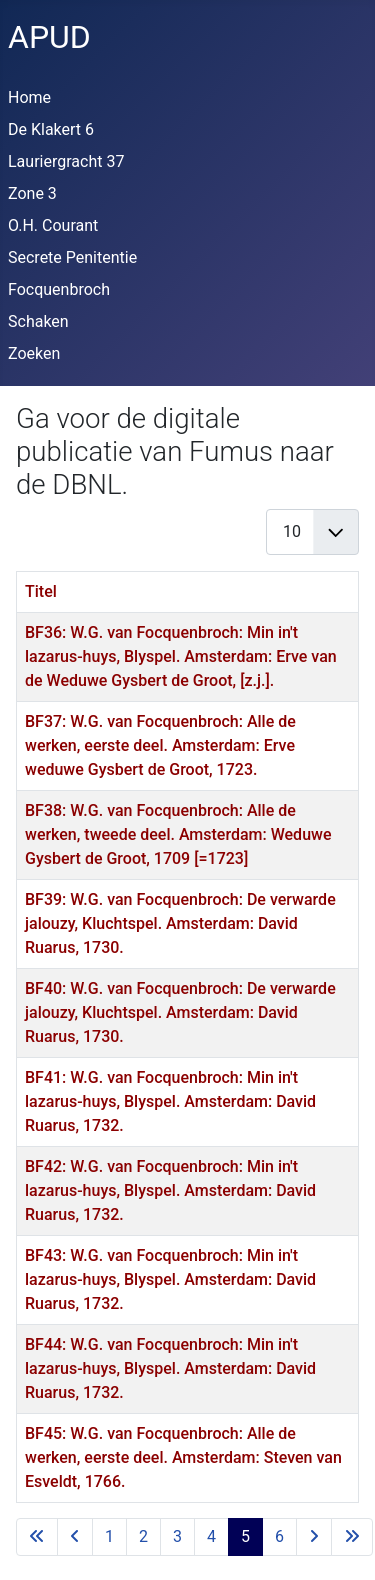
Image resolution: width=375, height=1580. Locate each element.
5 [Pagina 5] (245, 1536)
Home (29, 97)
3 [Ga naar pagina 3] (177, 1536)
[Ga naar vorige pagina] (75, 1537)
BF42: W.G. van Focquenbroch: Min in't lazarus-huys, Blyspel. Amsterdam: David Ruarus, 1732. (170, 1190)
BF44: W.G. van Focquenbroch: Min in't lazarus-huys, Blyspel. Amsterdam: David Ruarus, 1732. (170, 1368)
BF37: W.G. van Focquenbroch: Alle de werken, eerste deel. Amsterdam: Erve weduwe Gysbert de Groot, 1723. (160, 745)
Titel (41, 591)
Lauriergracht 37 (66, 161)
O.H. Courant (53, 225)
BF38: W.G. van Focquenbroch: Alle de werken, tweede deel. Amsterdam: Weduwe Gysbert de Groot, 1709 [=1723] (178, 834)
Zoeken (34, 353)
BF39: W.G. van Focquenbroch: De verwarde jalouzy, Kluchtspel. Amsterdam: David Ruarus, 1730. (180, 923)
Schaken (38, 321)
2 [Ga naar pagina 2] (143, 1536)
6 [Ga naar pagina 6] (279, 1536)
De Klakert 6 (51, 129)
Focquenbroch (59, 289)
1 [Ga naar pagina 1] (109, 1536)
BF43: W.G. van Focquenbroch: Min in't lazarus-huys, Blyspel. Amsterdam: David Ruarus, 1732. (170, 1279)
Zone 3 (32, 193)
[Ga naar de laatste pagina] (352, 1537)
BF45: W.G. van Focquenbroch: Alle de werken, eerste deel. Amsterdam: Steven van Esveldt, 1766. (183, 1457)
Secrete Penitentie (72, 257)
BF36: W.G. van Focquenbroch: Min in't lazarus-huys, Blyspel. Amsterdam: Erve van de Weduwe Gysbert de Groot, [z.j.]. (181, 656)
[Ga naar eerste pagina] (37, 1537)
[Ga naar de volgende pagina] (314, 1537)
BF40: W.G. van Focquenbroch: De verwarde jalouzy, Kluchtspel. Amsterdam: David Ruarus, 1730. (180, 1012)
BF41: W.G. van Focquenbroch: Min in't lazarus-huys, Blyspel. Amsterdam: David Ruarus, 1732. (170, 1101)
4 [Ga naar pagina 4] (211, 1536)
